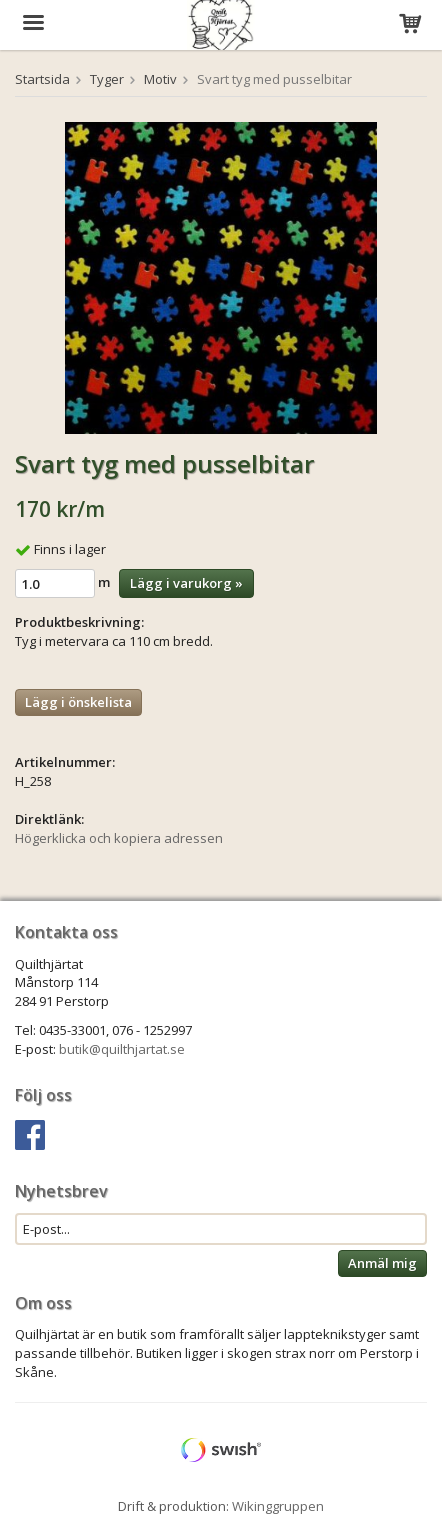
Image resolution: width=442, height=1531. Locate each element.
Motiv (160, 79)
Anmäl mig (382, 1263)
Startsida (42, 79)
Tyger (107, 79)
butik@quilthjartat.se (122, 1049)
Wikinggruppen (278, 1506)
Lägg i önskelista (78, 702)
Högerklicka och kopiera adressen (119, 838)
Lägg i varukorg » (186, 583)
